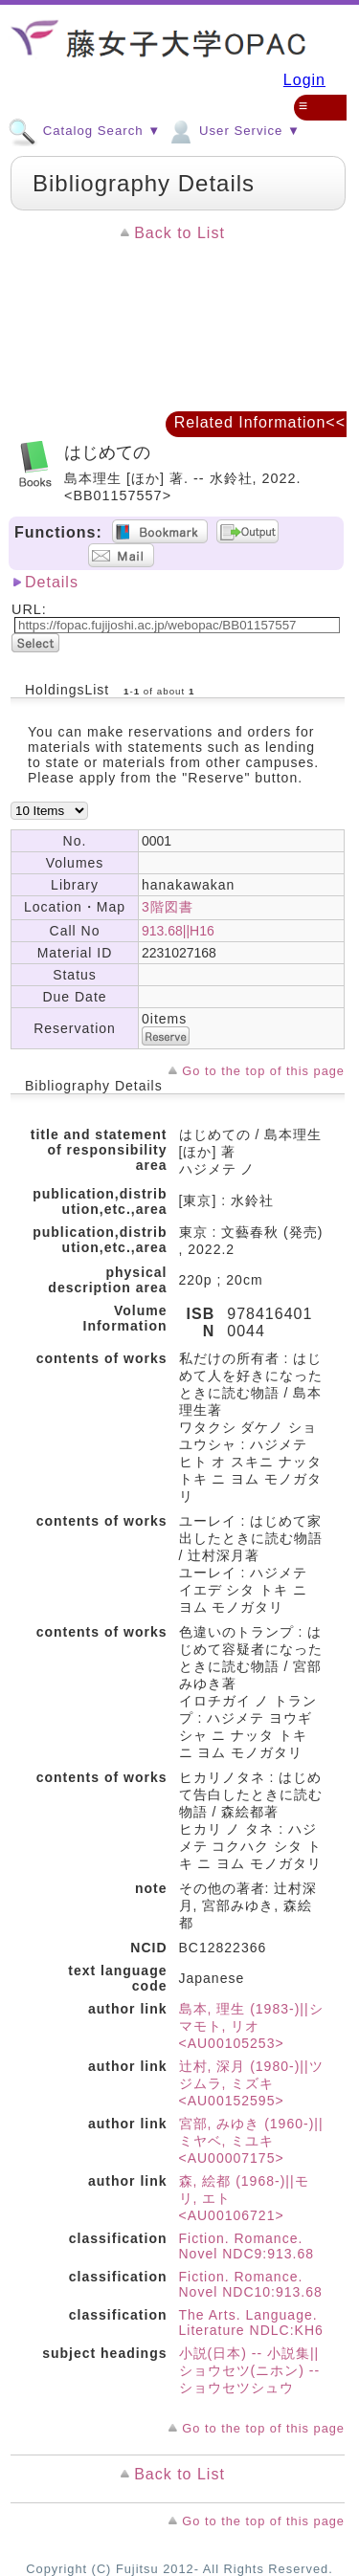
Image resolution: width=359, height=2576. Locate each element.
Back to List (179, 233)
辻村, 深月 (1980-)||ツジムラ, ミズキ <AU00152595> (251, 2083)
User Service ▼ (233, 130)
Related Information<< (260, 422)
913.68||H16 (178, 930)
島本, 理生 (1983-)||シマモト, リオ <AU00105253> (251, 2026)
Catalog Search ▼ (84, 130)
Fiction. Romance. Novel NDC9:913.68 (247, 2246)
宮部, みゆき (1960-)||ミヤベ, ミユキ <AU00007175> (251, 2141)
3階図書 (167, 906)
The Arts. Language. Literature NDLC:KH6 (251, 2322)
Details (52, 582)
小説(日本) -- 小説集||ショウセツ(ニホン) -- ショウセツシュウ (250, 2370)
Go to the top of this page (263, 1071)
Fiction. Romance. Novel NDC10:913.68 (251, 2284)
